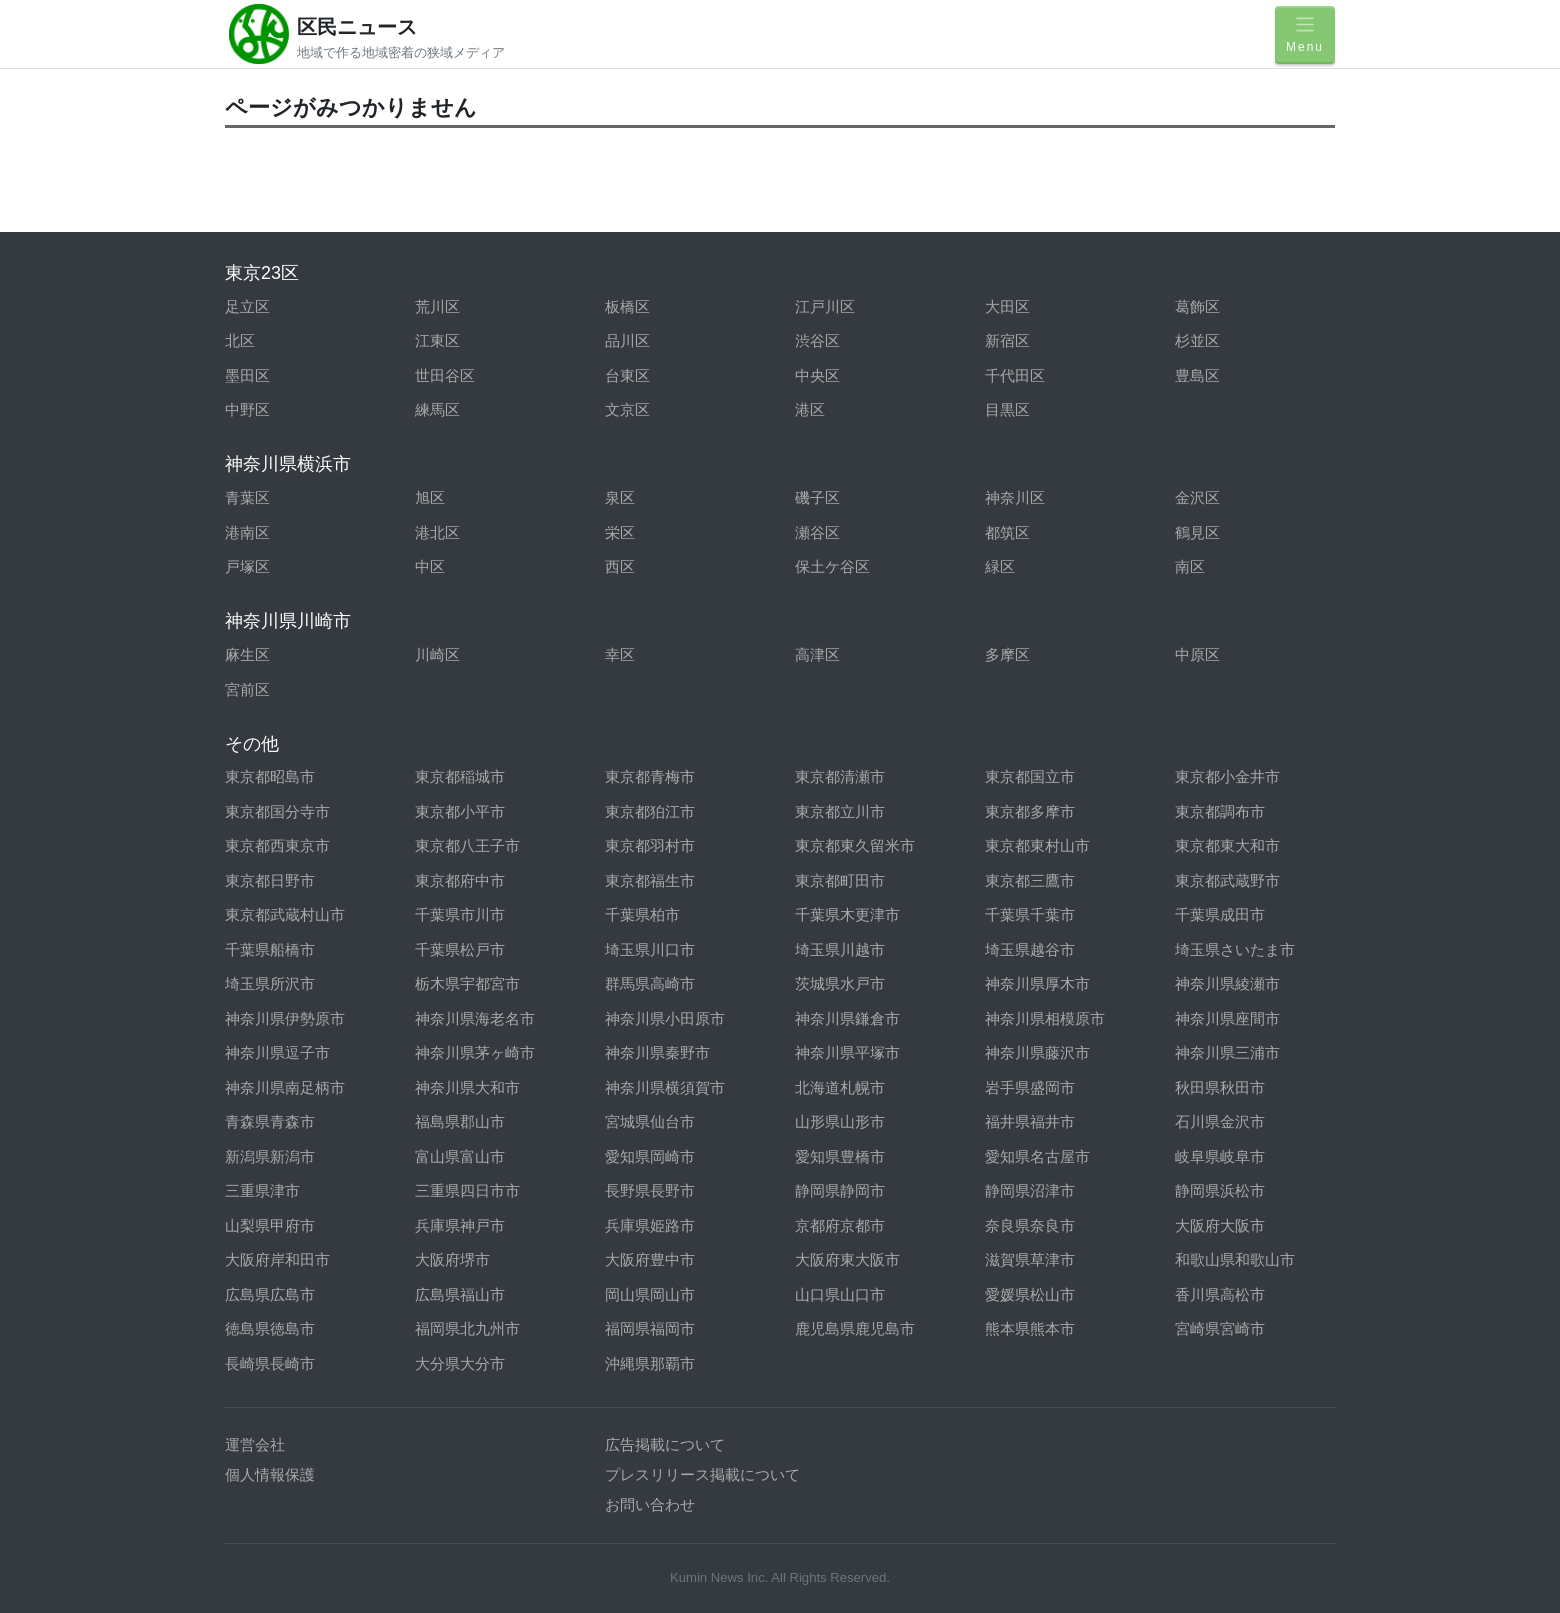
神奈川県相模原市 (1045, 1018)
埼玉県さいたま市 (1235, 949)
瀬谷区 (817, 532)
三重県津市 (262, 1190)
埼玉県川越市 (840, 949)
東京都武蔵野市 (1227, 880)
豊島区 (1197, 375)
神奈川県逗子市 (277, 1052)
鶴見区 (1197, 532)
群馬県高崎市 (650, 983)
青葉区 (247, 497)
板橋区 (627, 306)
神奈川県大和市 (467, 1087)
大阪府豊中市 (650, 1259)
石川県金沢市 (1220, 1121)
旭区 (430, 497)
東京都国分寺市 (277, 811)
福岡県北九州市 (467, 1328)
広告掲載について (665, 1444)
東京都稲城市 (460, 776)
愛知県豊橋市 (840, 1156)
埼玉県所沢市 (270, 983)
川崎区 (437, 654)
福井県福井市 (1030, 1121)
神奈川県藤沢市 (1037, 1052)
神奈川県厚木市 (1037, 983)
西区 (620, 566)
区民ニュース (357, 27)
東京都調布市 (1220, 811)
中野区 (247, 409)
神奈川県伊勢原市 (285, 1018)
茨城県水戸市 (840, 983)
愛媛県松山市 (1030, 1294)
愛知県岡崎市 (650, 1156)
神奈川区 (1015, 497)
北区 (240, 340)
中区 (430, 566)
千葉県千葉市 (1030, 914)
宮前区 (247, 689)
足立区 (247, 306)
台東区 (627, 375)
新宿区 (1007, 340)
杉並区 (1197, 340)
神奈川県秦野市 (657, 1052)
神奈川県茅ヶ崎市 (475, 1052)
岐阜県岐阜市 (1220, 1156)
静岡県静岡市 (840, 1190)
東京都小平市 (460, 811)
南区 (1190, 566)
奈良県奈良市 (1030, 1225)
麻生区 (247, 654)
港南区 (247, 532)
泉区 (620, 497)
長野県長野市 (650, 1190)
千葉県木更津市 (847, 914)
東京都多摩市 (1030, 811)
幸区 (620, 654)
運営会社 (255, 1444)
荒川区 (437, 306)
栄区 (620, 532)
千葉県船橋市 (270, 949)
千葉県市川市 (460, 914)
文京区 (627, 409)
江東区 (437, 340)
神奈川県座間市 (1227, 1018)
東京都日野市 (270, 880)
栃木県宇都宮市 (467, 983)
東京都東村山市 (1037, 845)
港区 (810, 409)
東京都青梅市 (650, 776)
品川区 (627, 340)
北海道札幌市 (840, 1087)
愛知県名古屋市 (1037, 1156)
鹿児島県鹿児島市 (855, 1328)
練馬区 (437, 409)
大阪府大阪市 (1220, 1225)
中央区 (817, 375)
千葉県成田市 (1220, 914)
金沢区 (1197, 497)
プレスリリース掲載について (702, 1474)
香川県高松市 (1220, 1294)
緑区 (1000, 566)
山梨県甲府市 (270, 1225)
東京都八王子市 (467, 845)
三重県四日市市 (467, 1190)
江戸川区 (825, 306)
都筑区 (1007, 532)
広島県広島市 (270, 1294)
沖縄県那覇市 (650, 1363)
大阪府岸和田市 (277, 1259)
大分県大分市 (460, 1363)
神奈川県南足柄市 (285, 1087)
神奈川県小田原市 (665, 1018)
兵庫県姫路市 (650, 1225)
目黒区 (1007, 409)
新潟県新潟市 (270, 1156)
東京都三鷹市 (1030, 880)
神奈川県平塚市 (847, 1052)
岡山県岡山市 (650, 1294)
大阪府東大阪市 (847, 1259)
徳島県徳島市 (270, 1328)
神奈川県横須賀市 (665, 1087)
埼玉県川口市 (650, 949)
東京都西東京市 (277, 845)
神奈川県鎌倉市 (847, 1018)
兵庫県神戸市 (460, 1225)
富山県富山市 (460, 1156)
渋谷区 (817, 340)
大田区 (1007, 306)
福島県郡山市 (460, 1121)
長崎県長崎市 (270, 1363)
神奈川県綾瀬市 (1227, 983)
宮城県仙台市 (650, 1121)
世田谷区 (445, 375)
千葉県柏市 (642, 914)
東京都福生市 (650, 880)
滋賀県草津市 (1030, 1259)
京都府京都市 (840, 1225)
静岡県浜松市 (1220, 1190)
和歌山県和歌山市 (1235, 1259)
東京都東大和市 (1227, 845)
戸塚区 (247, 566)
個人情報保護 (270, 1474)
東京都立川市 (840, 811)
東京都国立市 (1030, 776)
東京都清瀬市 (840, 776)
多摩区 (1007, 654)
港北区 (437, 532)
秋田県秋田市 (1220, 1087)
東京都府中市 (460, 880)
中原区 (1197, 654)
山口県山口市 (840, 1294)
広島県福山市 (460, 1294)
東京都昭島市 (270, 776)
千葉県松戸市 (460, 949)
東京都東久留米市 (855, 845)
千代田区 (1015, 375)
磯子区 (817, 497)
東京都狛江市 (650, 811)
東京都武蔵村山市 (285, 914)
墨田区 (247, 375)
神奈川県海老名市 (475, 1018)
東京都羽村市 (650, 845)
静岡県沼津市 (1030, 1190)
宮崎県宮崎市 (1220, 1328)
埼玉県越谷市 (1030, 949)
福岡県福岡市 (650, 1328)
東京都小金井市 (1227, 776)
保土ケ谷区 (832, 566)
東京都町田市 (840, 880)
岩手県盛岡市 (1030, 1087)
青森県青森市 (270, 1121)
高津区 (817, 654)
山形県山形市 (840, 1121)
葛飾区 (1197, 306)
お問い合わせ (650, 1504)
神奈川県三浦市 (1227, 1052)
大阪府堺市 (452, 1259)
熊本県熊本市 (1030, 1328)
